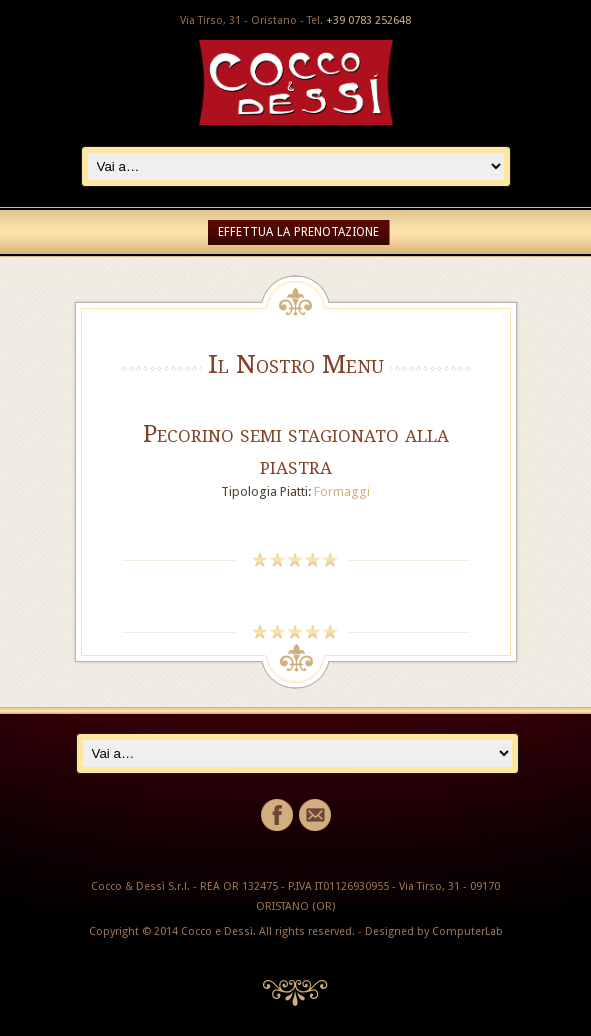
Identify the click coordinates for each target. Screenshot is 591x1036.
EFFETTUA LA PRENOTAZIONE (298, 232)
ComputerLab (467, 931)
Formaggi (342, 491)
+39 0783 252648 (368, 20)
